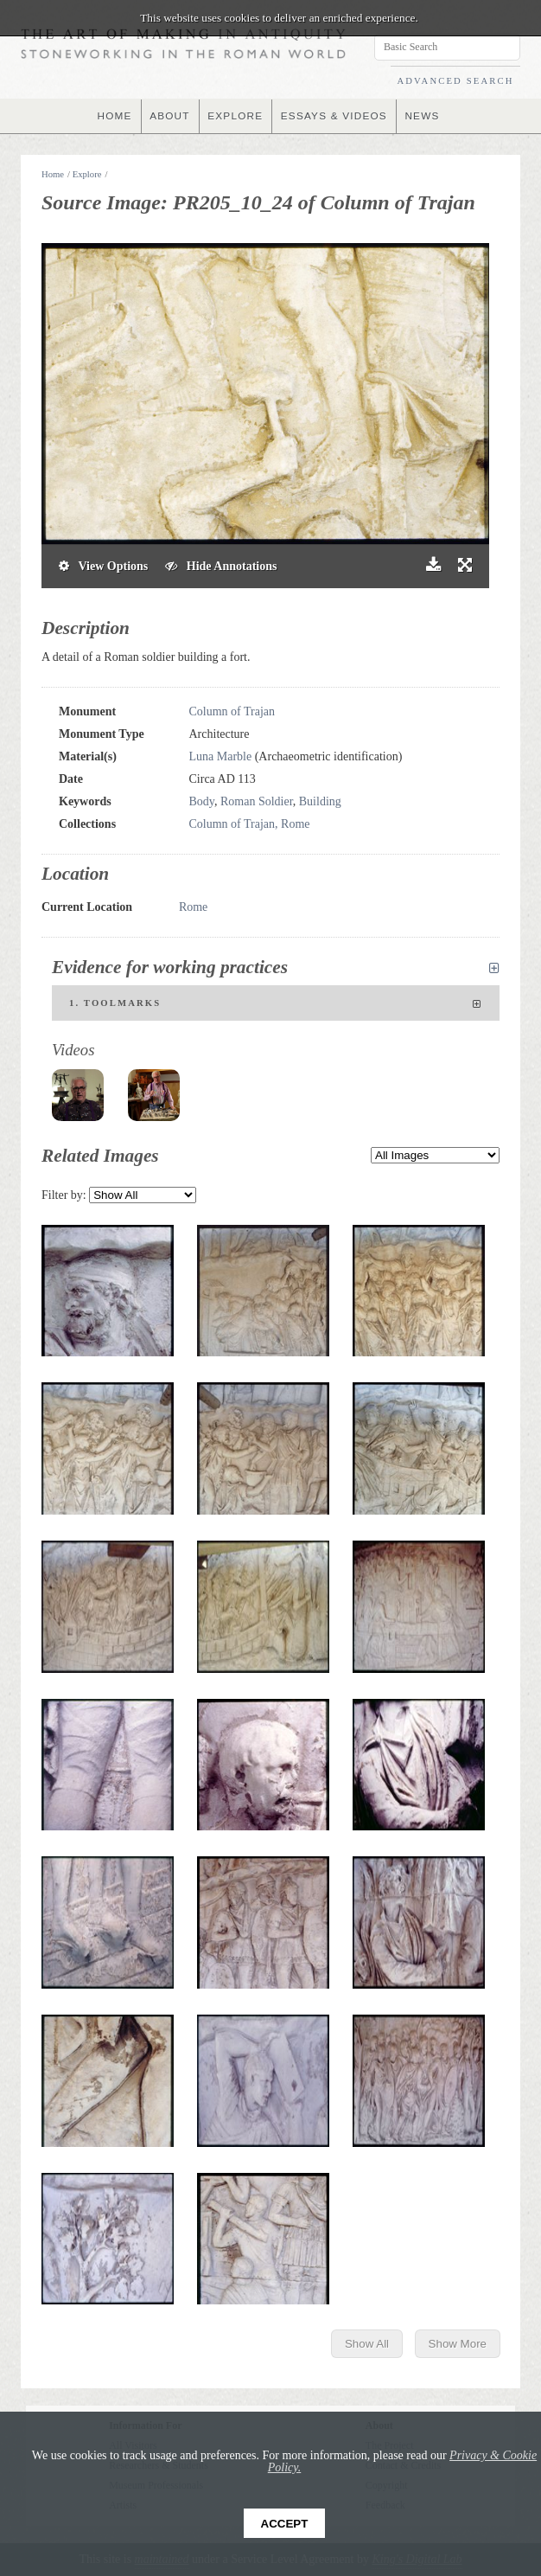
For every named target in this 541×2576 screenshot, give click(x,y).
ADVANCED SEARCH (455, 81)
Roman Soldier (256, 801)
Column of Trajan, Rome (249, 823)
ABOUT (168, 116)
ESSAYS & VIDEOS (335, 116)
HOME (112, 116)
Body (201, 801)
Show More (458, 2343)
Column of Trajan (232, 711)
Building (320, 801)
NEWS (424, 116)
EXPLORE (235, 116)
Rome (193, 906)
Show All (367, 2343)
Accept (285, 2523)
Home (52, 174)
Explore (87, 174)
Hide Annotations (221, 566)
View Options (103, 566)
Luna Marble (220, 756)
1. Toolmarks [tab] (275, 1004)
